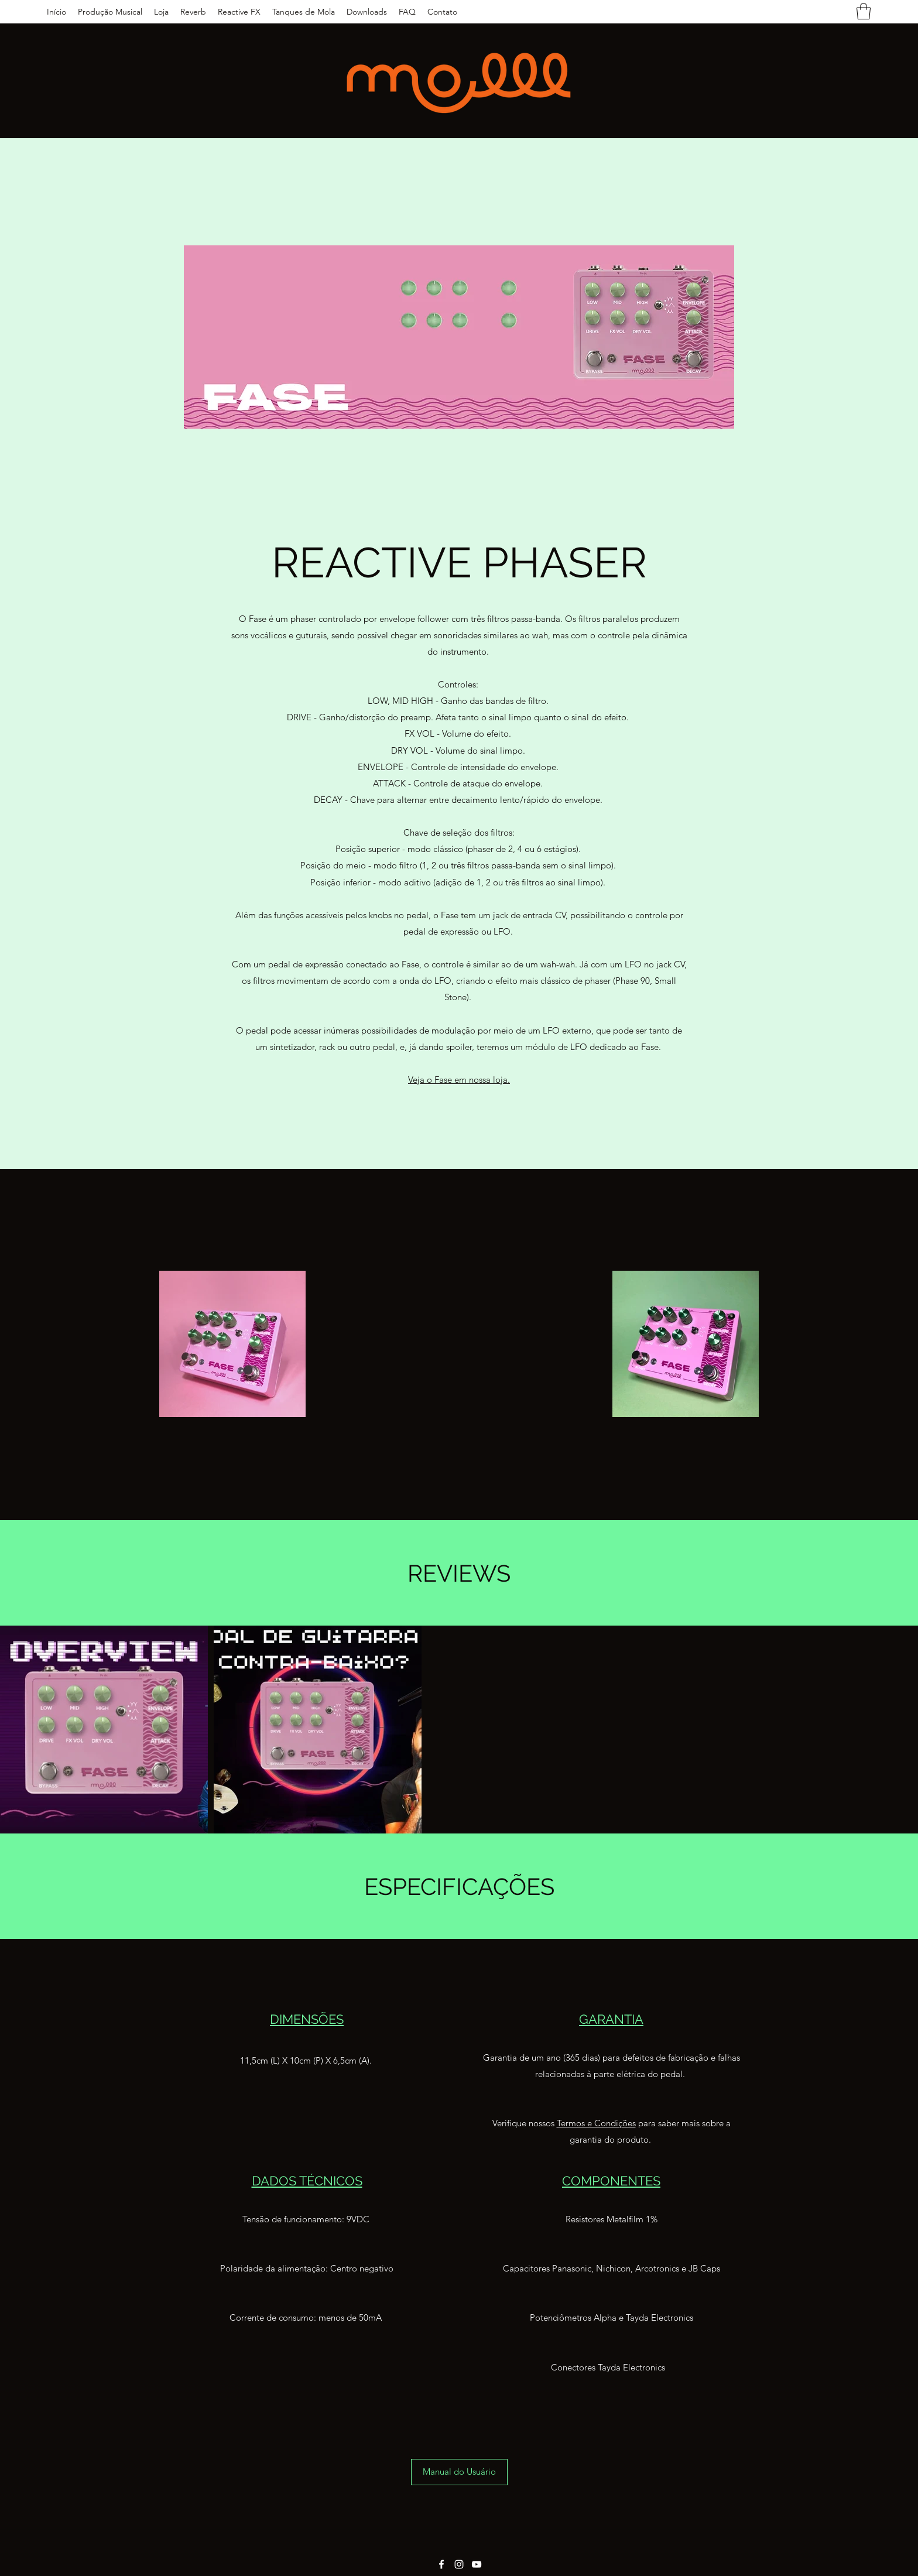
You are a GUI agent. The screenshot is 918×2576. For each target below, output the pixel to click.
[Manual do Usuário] (459, 2472)
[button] (864, 11)
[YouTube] (476, 2564)
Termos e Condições (596, 2123)
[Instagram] (459, 2564)
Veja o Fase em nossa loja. (459, 1079)
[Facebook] (441, 2564)
